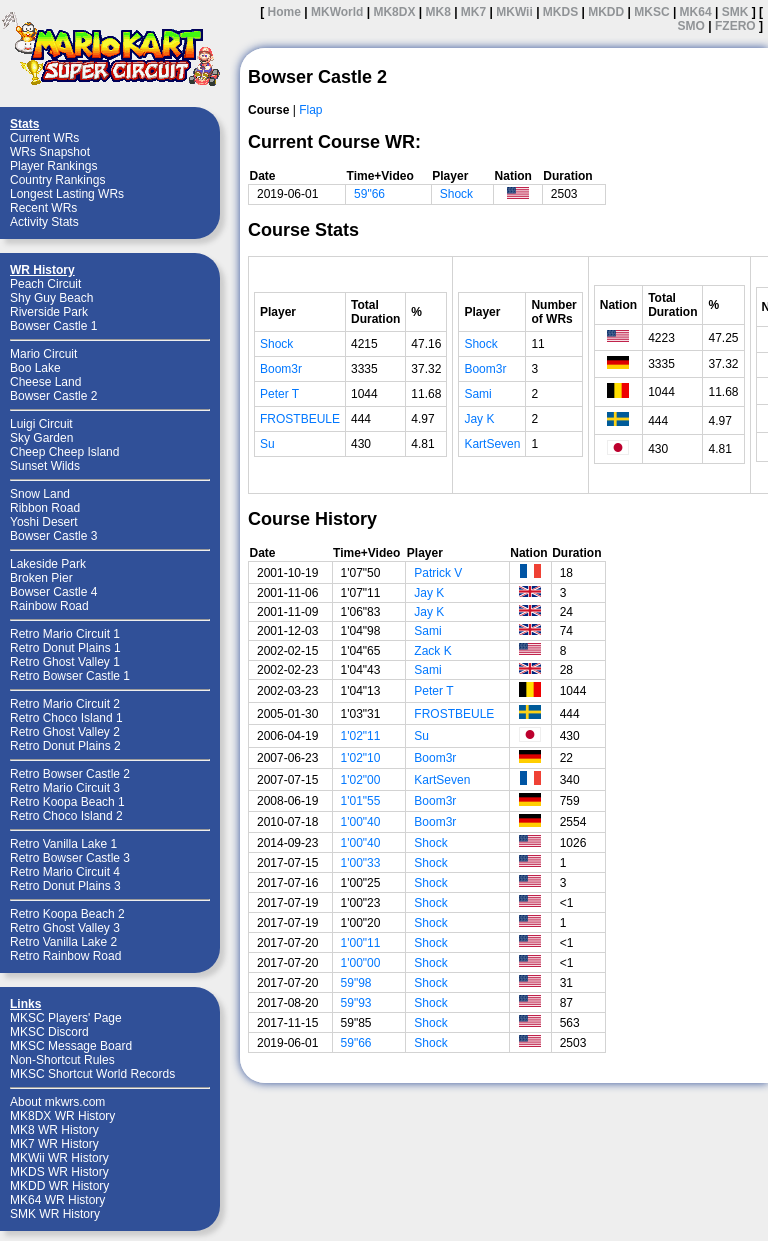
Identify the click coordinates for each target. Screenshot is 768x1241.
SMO (691, 26)
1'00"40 (361, 822)
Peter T (279, 394)
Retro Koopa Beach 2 (67, 914)
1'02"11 (361, 736)
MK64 (696, 12)
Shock (456, 194)
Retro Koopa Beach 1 (67, 802)
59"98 (356, 983)
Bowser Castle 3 (53, 536)
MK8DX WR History (62, 1116)
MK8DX (394, 12)
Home (284, 12)
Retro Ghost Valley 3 (65, 928)
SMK (735, 12)
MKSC (651, 12)
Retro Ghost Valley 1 (65, 662)
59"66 (369, 194)
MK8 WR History (54, 1130)
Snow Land (40, 494)
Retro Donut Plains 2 (65, 746)
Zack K (432, 651)
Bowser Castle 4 (53, 592)
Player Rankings (53, 166)
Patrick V (438, 573)
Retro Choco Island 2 (66, 816)
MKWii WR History (59, 1158)
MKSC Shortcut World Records (92, 1074)
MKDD (606, 12)
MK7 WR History (54, 1144)
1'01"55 (361, 801)
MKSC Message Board (71, 1046)
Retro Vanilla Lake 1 (63, 844)
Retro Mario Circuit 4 (65, 872)
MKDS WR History (59, 1172)
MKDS (560, 12)
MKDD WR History (59, 1186)
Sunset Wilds (45, 466)
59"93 (356, 1003)
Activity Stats (44, 222)
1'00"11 (361, 943)
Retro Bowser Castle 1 (70, 676)
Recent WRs (43, 208)
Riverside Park (49, 312)
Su (267, 444)
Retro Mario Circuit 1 (65, 634)
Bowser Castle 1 (53, 326)
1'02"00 (361, 780)
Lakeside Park (48, 564)
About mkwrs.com (57, 1102)
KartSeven (492, 444)
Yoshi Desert (44, 522)
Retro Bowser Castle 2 (70, 774)
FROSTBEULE (300, 419)
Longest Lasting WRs (67, 194)
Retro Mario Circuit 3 (65, 788)
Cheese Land (45, 382)
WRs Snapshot (50, 152)
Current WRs (44, 138)
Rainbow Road (49, 606)
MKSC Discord (49, 1032)
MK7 (473, 12)
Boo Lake (35, 368)
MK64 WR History (57, 1200)
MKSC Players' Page (66, 1018)
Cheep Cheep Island (64, 452)
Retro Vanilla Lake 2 (63, 942)
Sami (477, 394)
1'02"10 (361, 758)
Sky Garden (41, 438)
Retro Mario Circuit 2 (65, 704)
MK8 (437, 12)
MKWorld (337, 12)
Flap (310, 110)
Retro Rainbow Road (65, 956)
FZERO (735, 26)
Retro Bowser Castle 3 (70, 858)
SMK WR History (55, 1214)
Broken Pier (41, 578)
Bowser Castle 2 (53, 396)
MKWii (514, 12)
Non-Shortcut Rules (62, 1060)
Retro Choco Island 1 (66, 718)
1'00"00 (361, 963)
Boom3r (281, 369)
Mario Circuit (43, 354)
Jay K (479, 419)
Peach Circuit (45, 284)
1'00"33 (361, 863)
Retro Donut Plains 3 (65, 886)
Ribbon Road (45, 508)
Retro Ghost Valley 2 (65, 732)
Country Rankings (57, 180)
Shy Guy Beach (51, 298)
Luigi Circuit (41, 424)
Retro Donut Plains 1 (65, 648)
